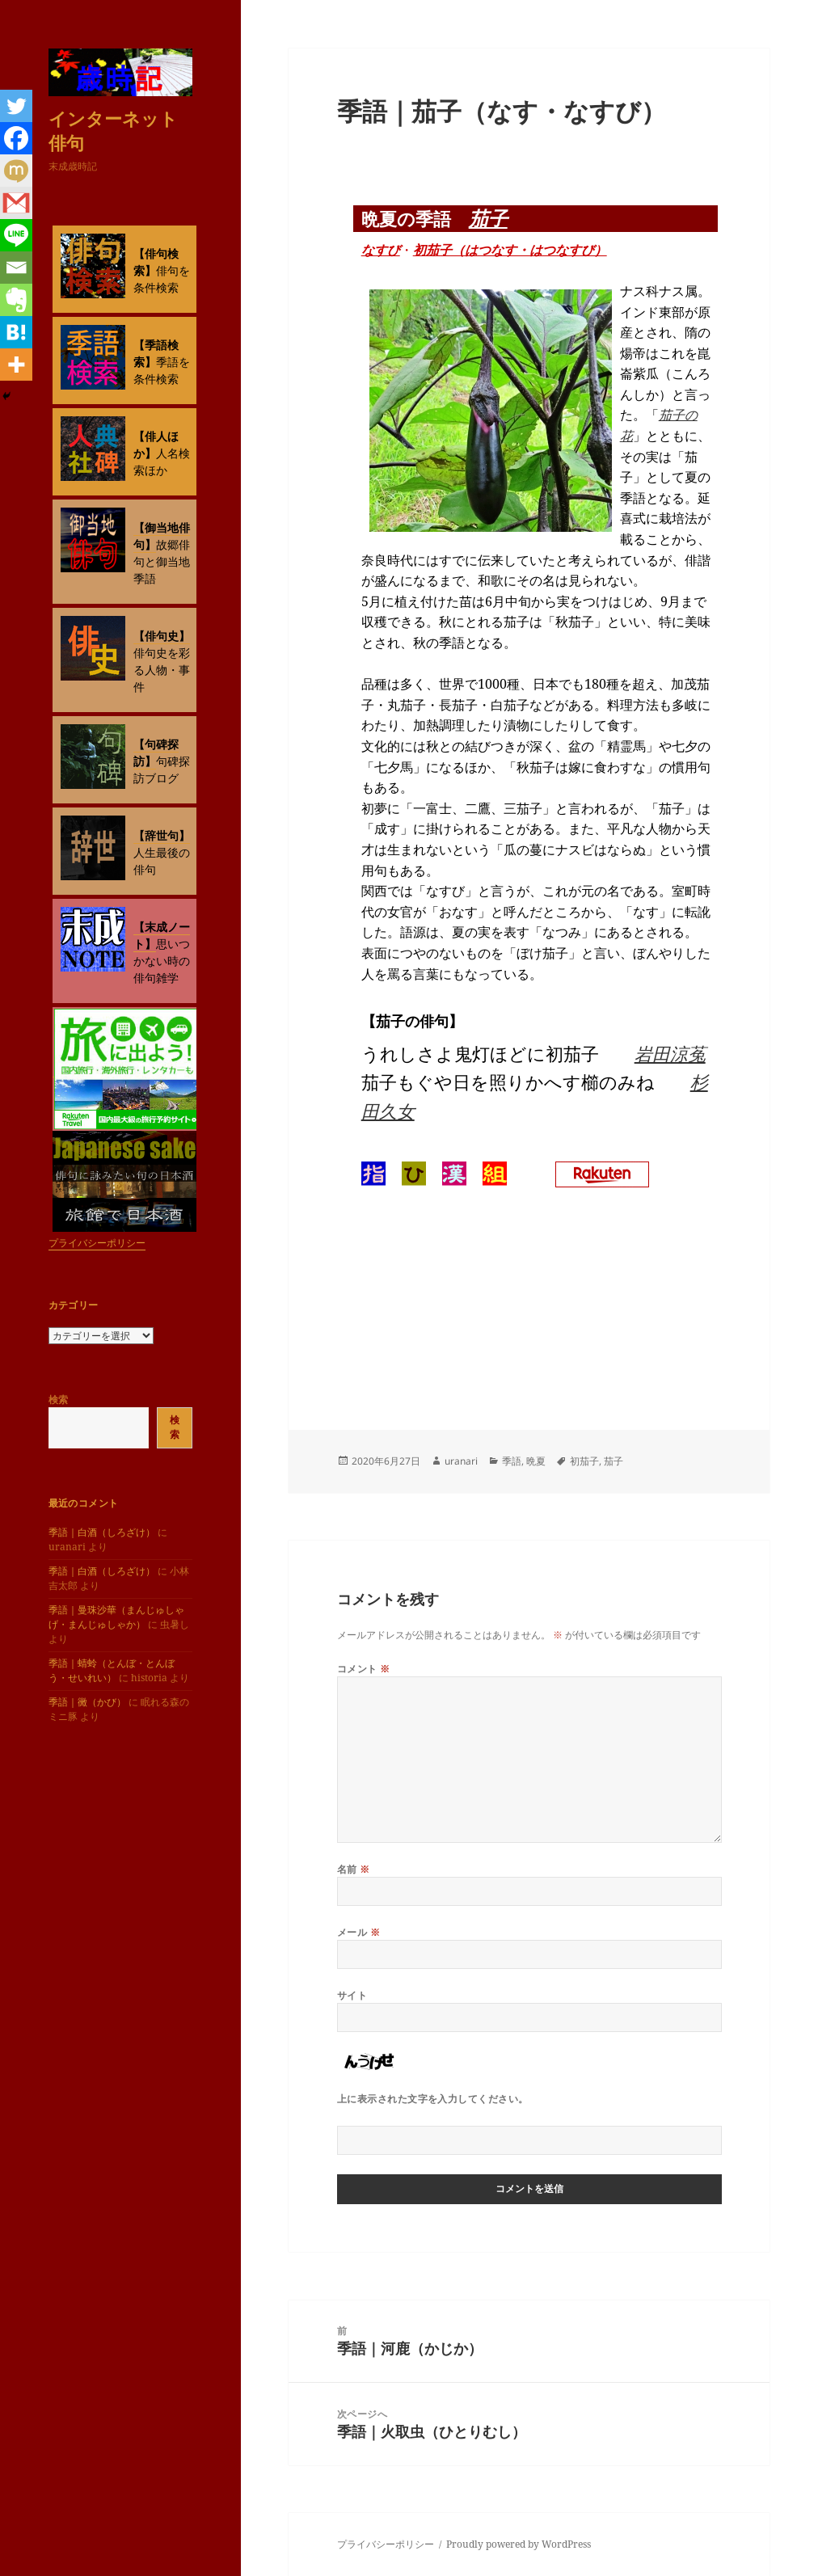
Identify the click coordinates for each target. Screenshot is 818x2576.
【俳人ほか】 (156, 444)
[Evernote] (16, 300)
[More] (16, 364)
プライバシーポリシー (96, 1243)
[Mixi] (16, 170)
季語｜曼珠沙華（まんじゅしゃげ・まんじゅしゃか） (116, 1617)
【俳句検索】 (156, 262)
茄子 (488, 217)
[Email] (16, 267)
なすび (380, 250)
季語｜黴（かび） (87, 1702)
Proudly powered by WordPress (518, 2544)
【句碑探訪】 (156, 752)
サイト (352, 1995)
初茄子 (584, 1461)
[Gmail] (16, 203)
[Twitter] (16, 106)
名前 (353, 1869)
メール (358, 1932)
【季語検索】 (156, 353)
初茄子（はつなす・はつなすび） (510, 250)
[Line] (16, 235)
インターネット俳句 (113, 130)
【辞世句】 (161, 835)
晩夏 (536, 1461)
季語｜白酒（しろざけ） (101, 1532)
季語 (511, 1461)
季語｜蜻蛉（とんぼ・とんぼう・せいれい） (111, 1670)
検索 (58, 1399)
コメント (363, 1669)
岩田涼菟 (670, 1053)
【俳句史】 (161, 635)
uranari (461, 1461)
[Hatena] (16, 332)
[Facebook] (16, 138)
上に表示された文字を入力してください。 (433, 2099)
